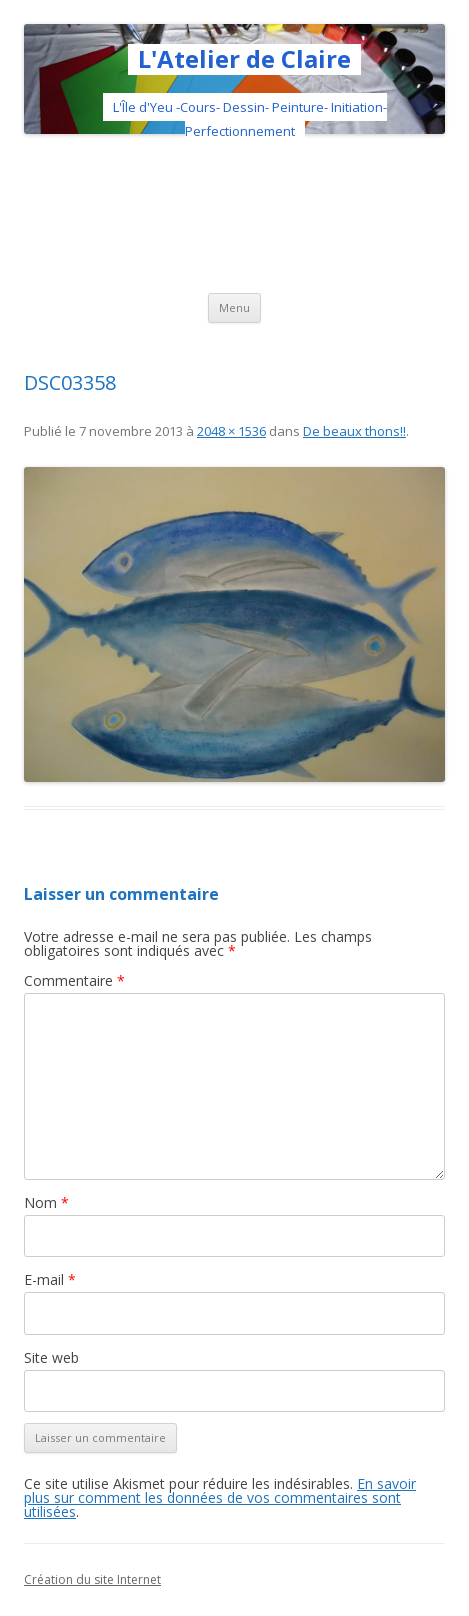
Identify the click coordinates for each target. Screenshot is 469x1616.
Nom (46, 1202)
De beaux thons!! (354, 431)
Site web (51, 1357)
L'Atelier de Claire (244, 59)
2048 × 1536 (231, 431)
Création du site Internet (92, 1579)
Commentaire (74, 980)
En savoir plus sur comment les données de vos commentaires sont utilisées (220, 1497)
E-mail (50, 1279)
